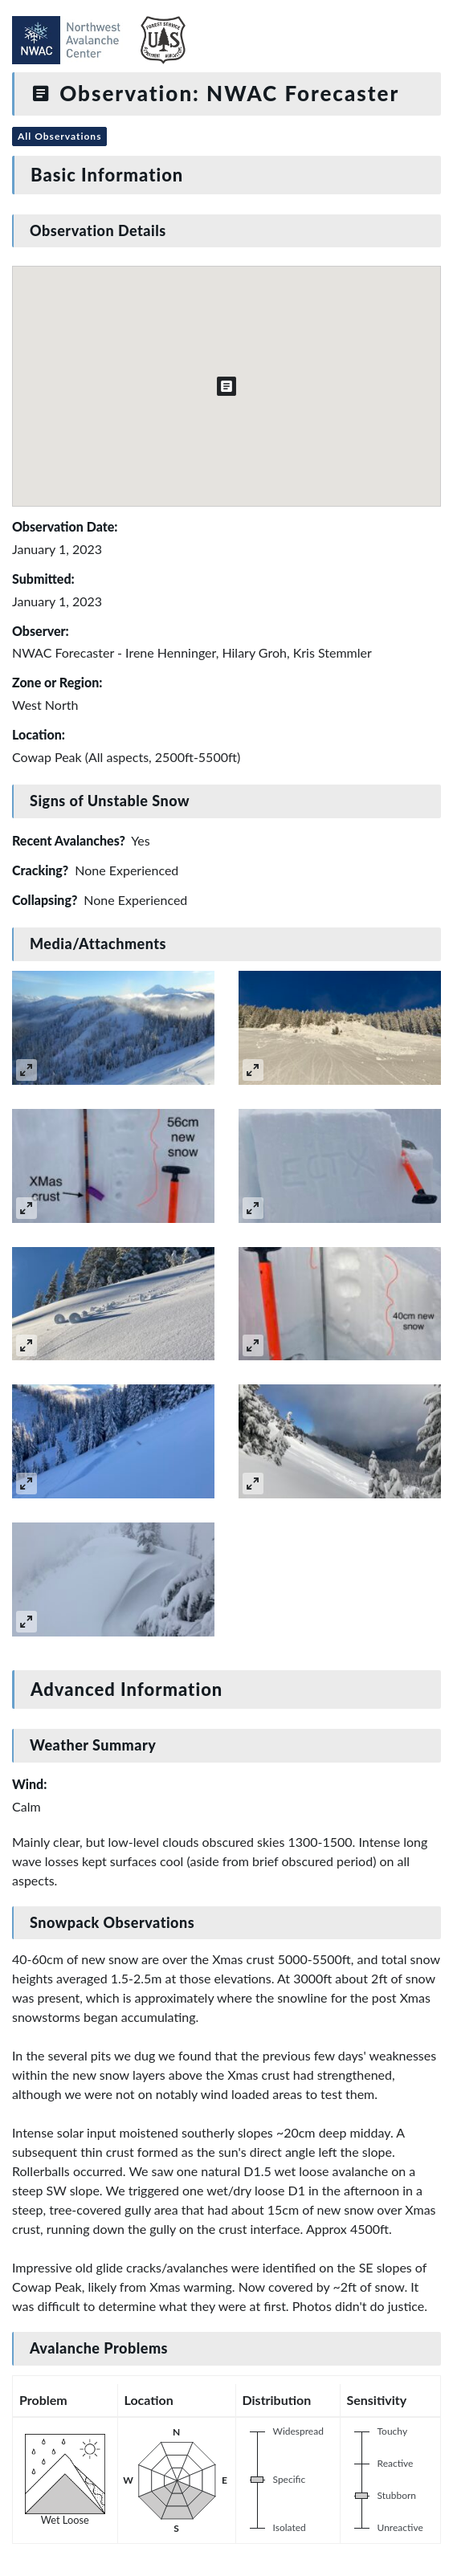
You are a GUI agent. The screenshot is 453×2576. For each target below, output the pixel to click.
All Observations (59, 136)
